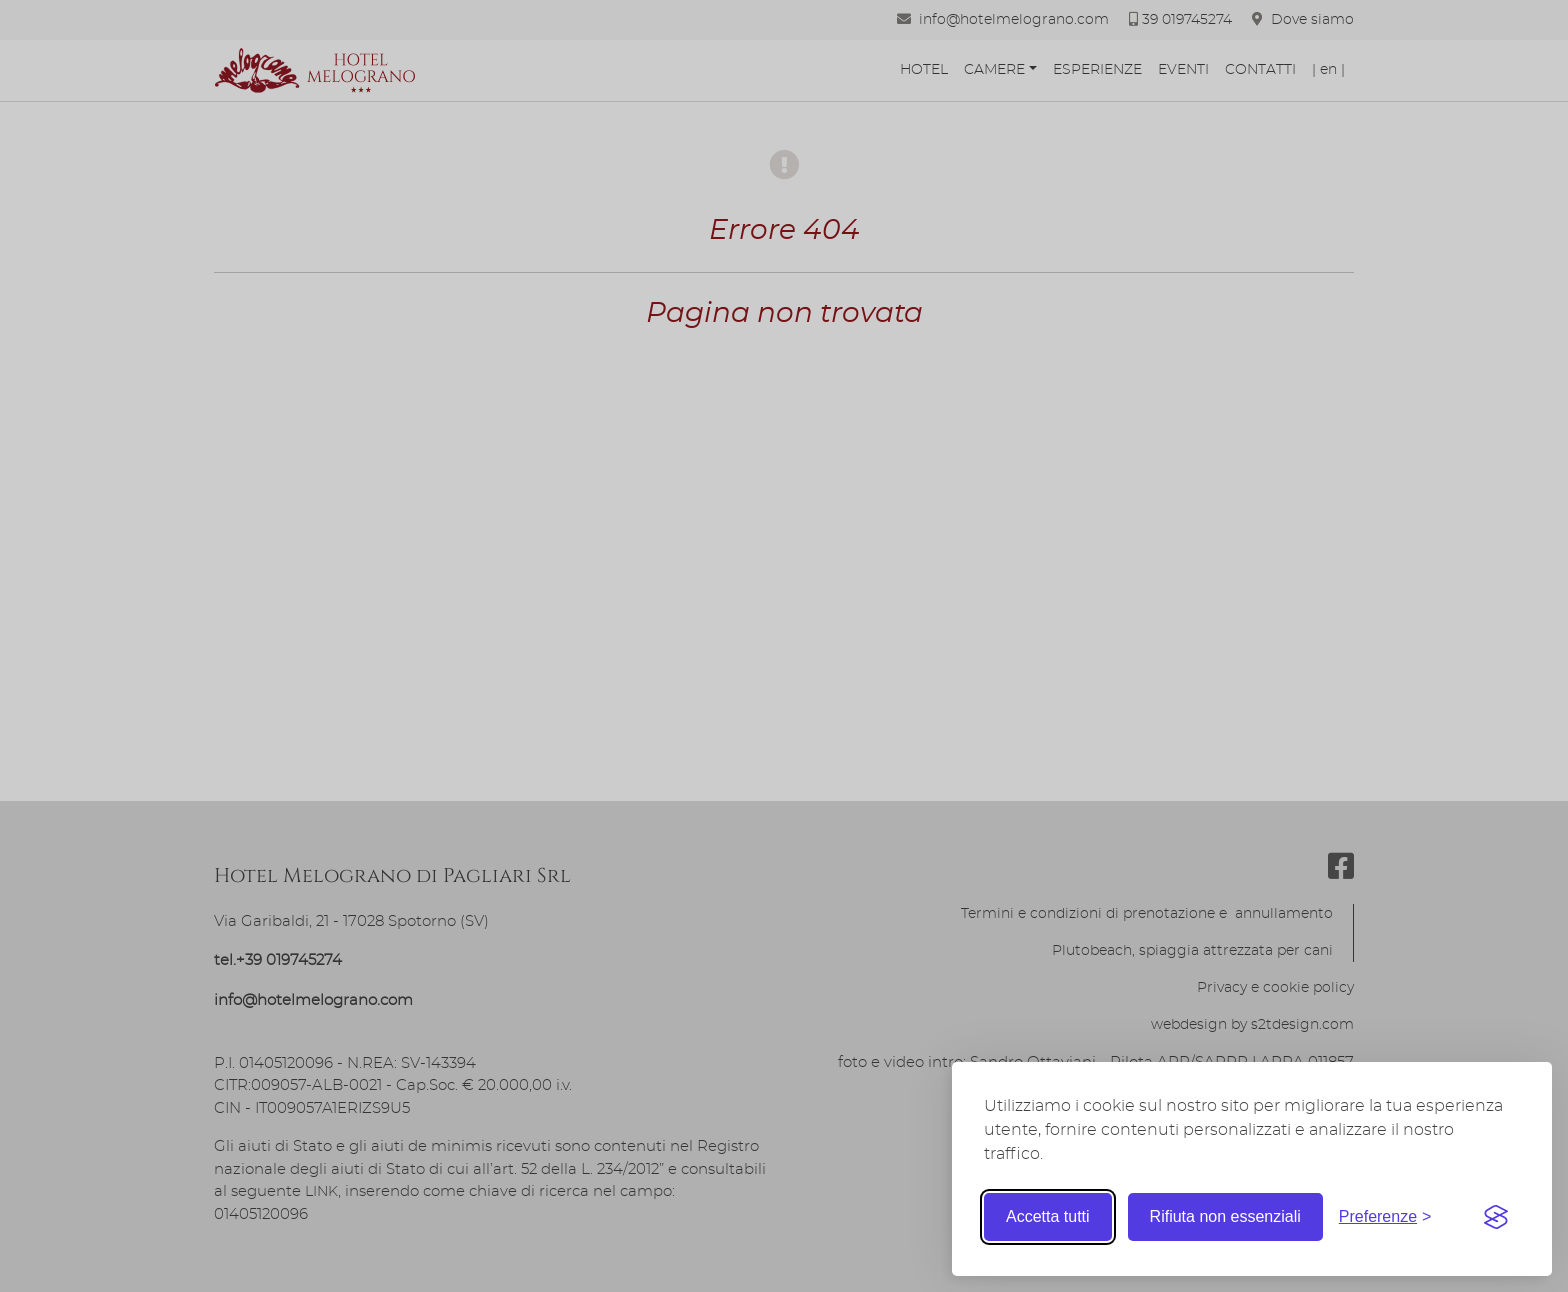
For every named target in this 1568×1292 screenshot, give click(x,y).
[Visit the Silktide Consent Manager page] (1496, 1217)
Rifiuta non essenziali (1225, 1216)
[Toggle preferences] (1385, 1217)
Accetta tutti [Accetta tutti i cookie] (1048, 1216)
